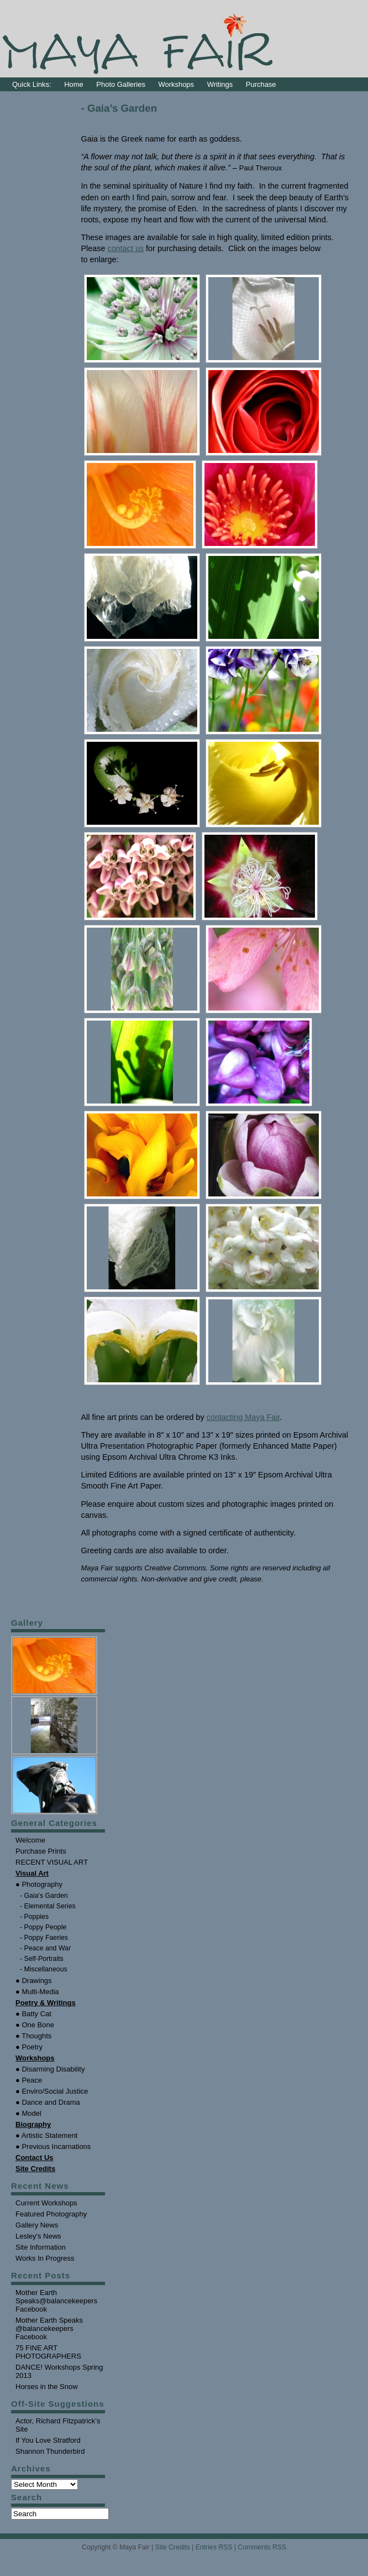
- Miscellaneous (43, 1969)
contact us (126, 248)
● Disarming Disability (50, 2069)
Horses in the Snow (46, 2386)
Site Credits (172, 2547)
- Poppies (34, 1917)
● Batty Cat (33, 2014)
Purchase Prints (40, 1851)
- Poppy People (43, 1927)
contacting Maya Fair (243, 1417)
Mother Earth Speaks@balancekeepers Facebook (56, 2300)
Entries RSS (214, 2547)
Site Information (40, 2247)
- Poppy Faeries (44, 1938)
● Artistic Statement (46, 2135)
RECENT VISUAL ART (51, 1862)
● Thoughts (33, 2036)
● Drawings (33, 1980)
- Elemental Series (48, 1906)
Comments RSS (262, 2547)
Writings (220, 84)
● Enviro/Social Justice (51, 2091)
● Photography (38, 1884)
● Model (28, 2113)
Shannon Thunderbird (50, 2451)
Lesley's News (38, 2236)
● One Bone (34, 2025)
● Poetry (29, 2047)
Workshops (176, 84)
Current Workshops (46, 2203)
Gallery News (36, 2225)
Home (73, 84)
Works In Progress (45, 2258)
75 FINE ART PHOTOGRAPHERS (48, 2352)
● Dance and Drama (47, 2102)
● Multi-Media (37, 1991)
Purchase (261, 84)
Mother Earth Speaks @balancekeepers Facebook (49, 2328)
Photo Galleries (120, 84)
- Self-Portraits (42, 1959)
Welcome (30, 1840)
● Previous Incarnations (53, 2146)
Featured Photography (51, 2214)
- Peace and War (45, 1948)
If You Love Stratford (48, 2440)
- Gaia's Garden (44, 1896)
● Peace (28, 2080)
